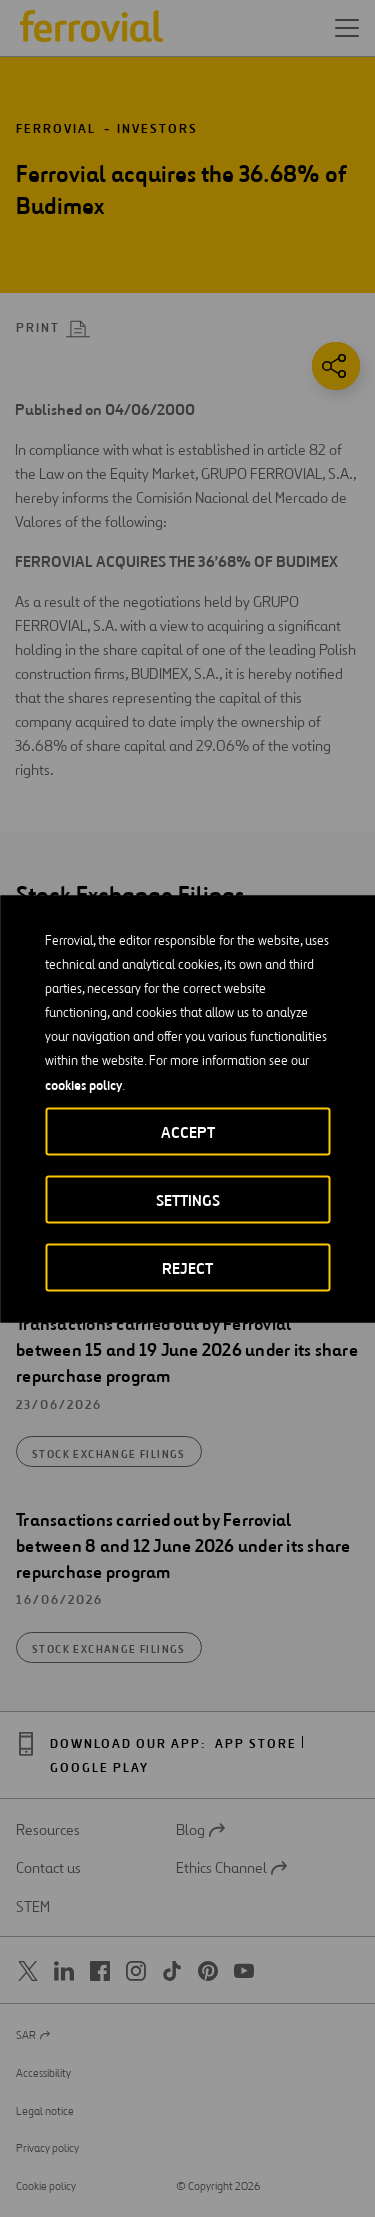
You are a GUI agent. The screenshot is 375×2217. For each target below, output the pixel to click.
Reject (187, 1267)
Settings (188, 1199)
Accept (188, 1131)
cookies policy (83, 1084)
